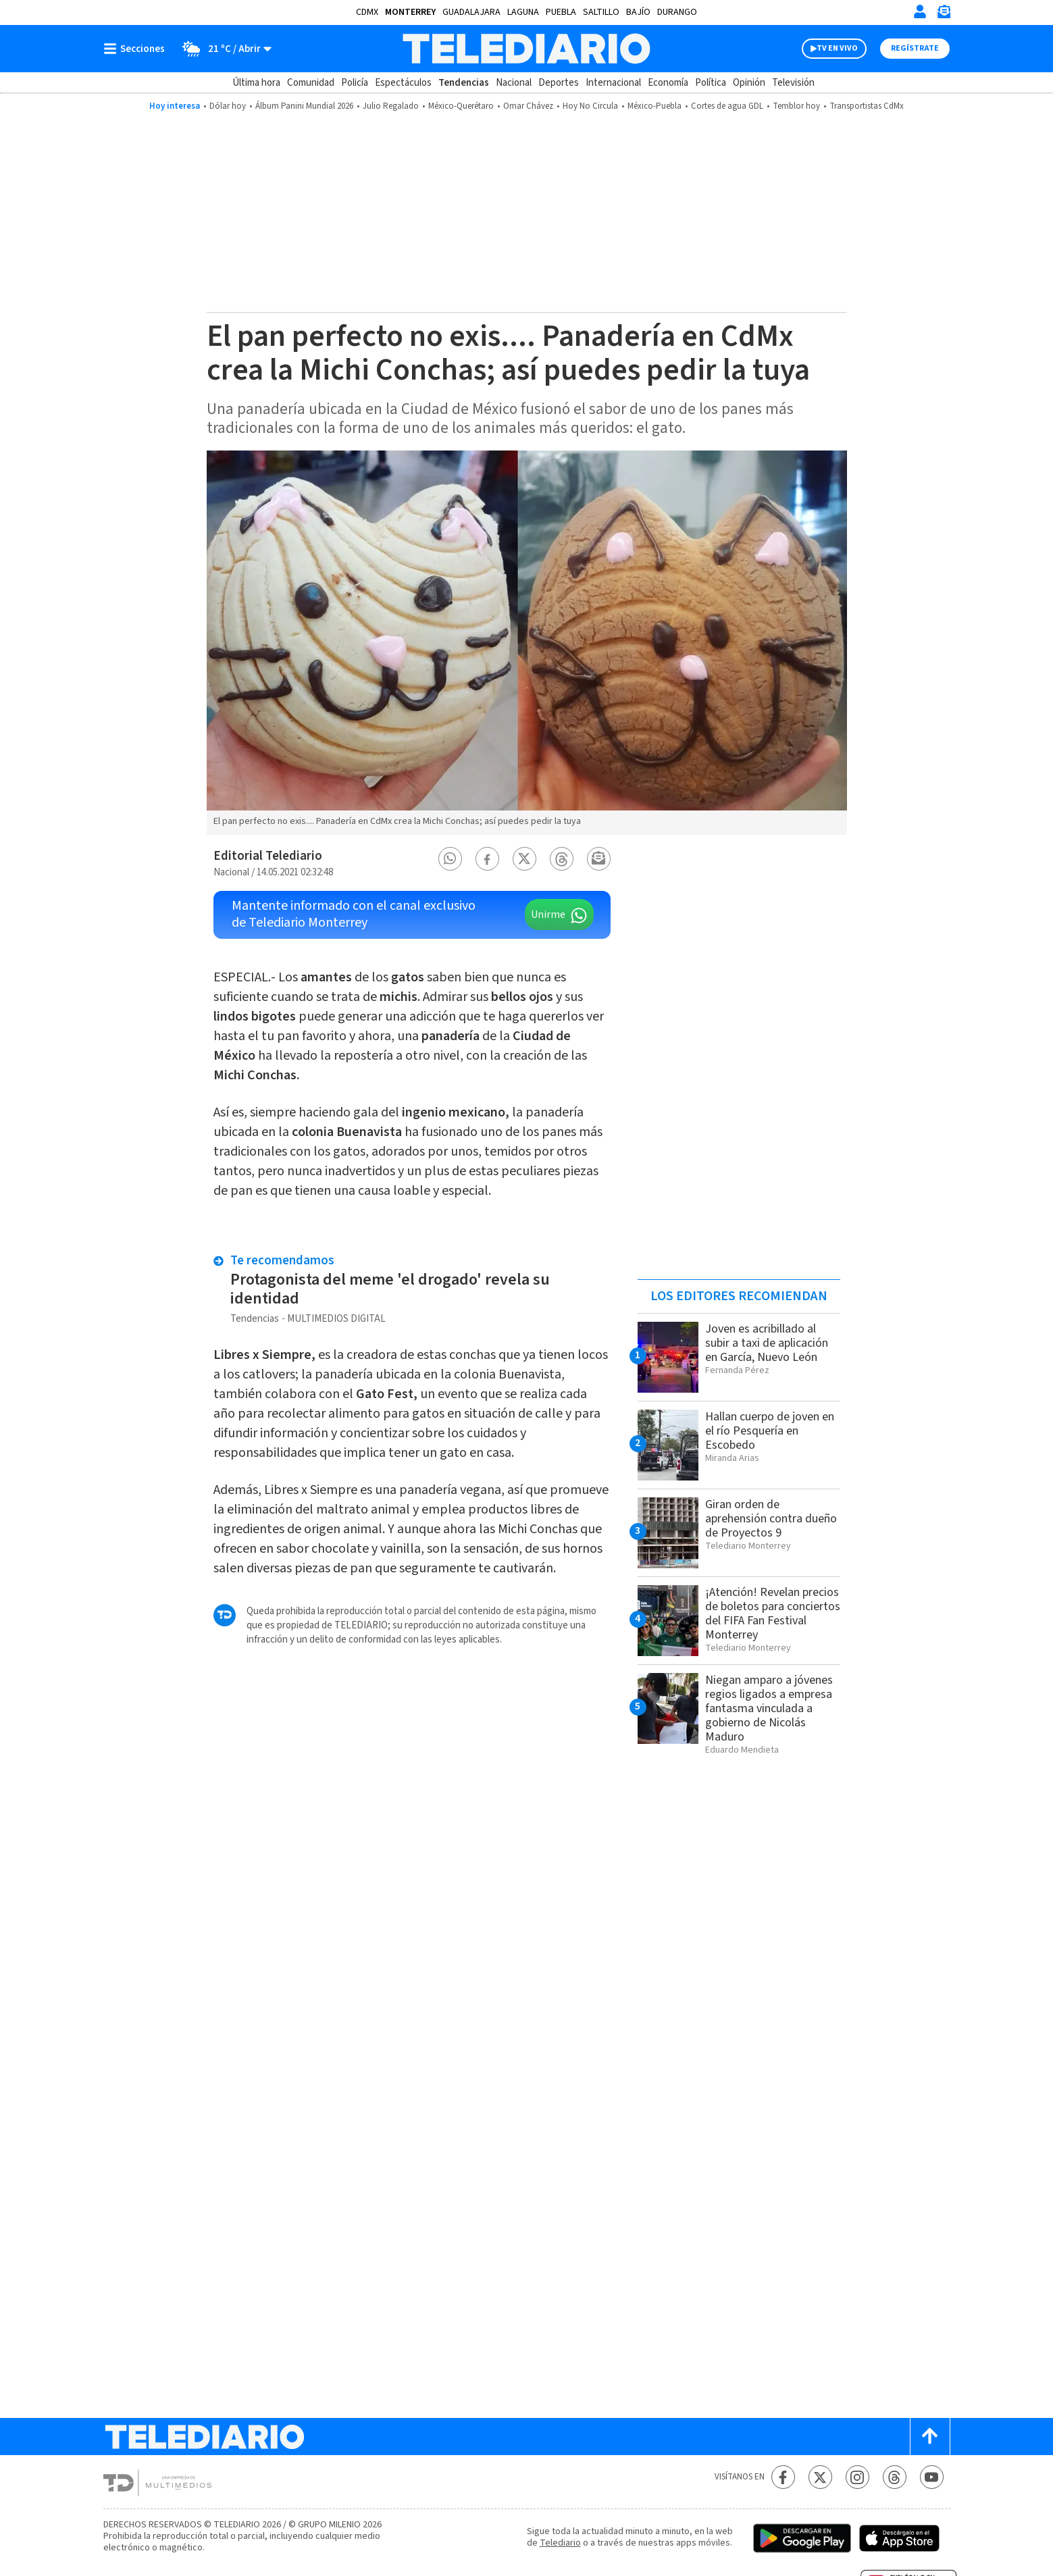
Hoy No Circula (590, 106)
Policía (354, 83)
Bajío (638, 12)
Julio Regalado (391, 106)
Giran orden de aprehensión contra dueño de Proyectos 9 (771, 1518)
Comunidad (310, 83)
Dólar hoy (227, 106)
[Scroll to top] (930, 2436)
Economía (668, 83)
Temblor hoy (796, 106)
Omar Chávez (528, 106)
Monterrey (410, 12)
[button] (450, 858)
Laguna (523, 12)
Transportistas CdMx (866, 106)
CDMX (367, 12)
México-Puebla (654, 106)
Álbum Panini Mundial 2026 (304, 106)
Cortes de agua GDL (727, 106)
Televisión (793, 83)
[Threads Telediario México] (894, 2477)
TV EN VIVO (837, 48)
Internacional (613, 83)
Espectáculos (403, 83)
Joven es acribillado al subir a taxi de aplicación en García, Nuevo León (766, 1343)
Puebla (561, 12)
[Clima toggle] (222, 48)
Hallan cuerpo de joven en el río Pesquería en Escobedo (769, 1430)
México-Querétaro (461, 106)
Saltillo (601, 12)
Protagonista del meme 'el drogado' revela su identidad (390, 1289)
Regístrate (915, 48)
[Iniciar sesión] (920, 11)
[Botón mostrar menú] (137, 48)
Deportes (558, 83)
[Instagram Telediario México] (857, 2477)
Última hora (256, 83)
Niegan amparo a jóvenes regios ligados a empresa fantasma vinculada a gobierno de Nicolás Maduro (769, 1708)
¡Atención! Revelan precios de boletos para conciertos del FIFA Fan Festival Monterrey (772, 1613)
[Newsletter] (943, 14)
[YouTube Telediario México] (932, 2477)
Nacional (514, 83)
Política (710, 83)
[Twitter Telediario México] (820, 2477)
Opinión (749, 83)
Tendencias (463, 83)
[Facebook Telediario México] (783, 2477)
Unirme (548, 914)
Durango (677, 12)
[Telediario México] (526, 48)
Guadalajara (471, 12)
